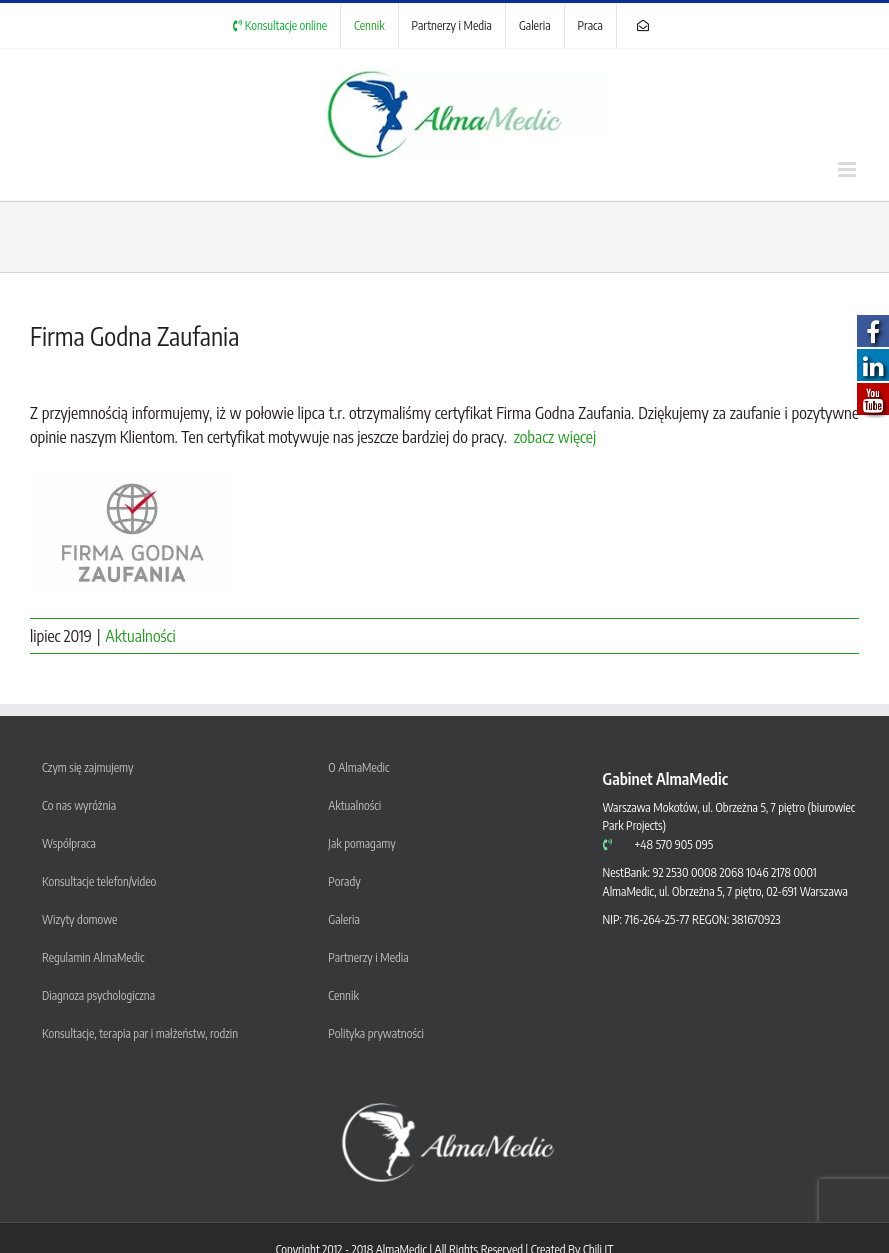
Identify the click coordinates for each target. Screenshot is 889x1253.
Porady (344, 881)
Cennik (343, 995)
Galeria (344, 919)
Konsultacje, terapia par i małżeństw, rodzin (140, 1033)
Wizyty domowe (79, 919)
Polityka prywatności (376, 1033)
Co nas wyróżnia (79, 805)
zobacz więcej (555, 437)
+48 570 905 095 (673, 844)
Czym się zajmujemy (88, 767)
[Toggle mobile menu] (848, 169)
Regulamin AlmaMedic (93, 957)
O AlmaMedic (358, 767)
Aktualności (140, 636)
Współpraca (69, 843)
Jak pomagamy (361, 843)
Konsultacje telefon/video (99, 881)
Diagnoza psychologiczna (98, 995)
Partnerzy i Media (368, 957)
